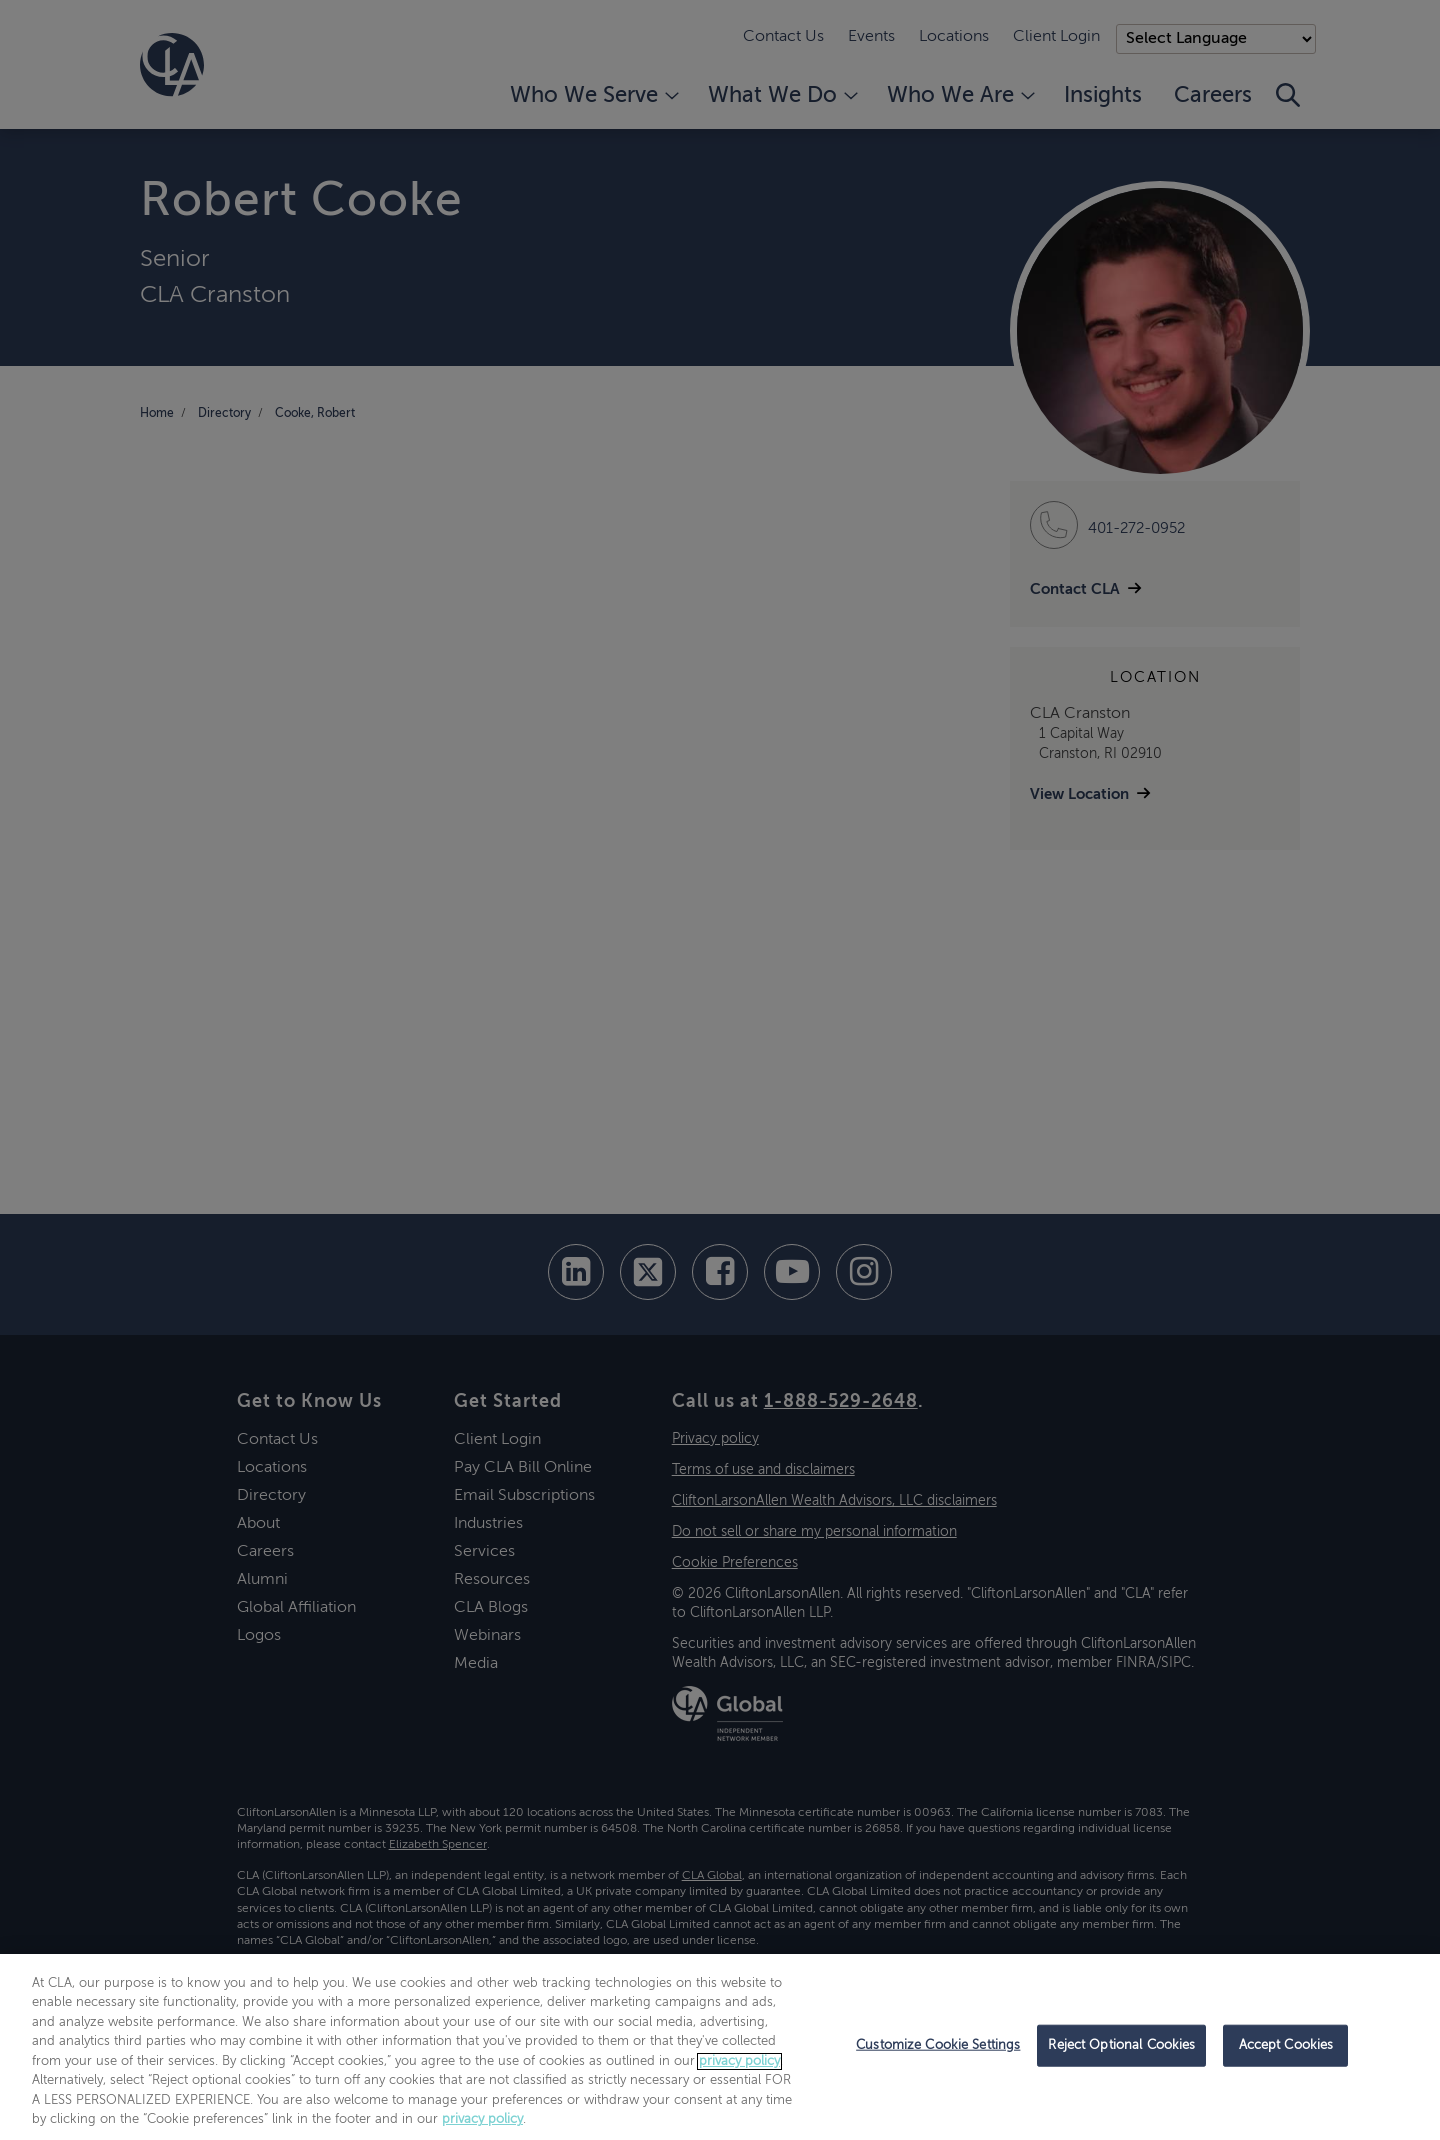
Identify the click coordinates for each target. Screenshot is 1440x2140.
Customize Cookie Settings (938, 2045)
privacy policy (739, 2061)
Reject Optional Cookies (1121, 2045)
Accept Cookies (1286, 2045)
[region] (720, 2047)
